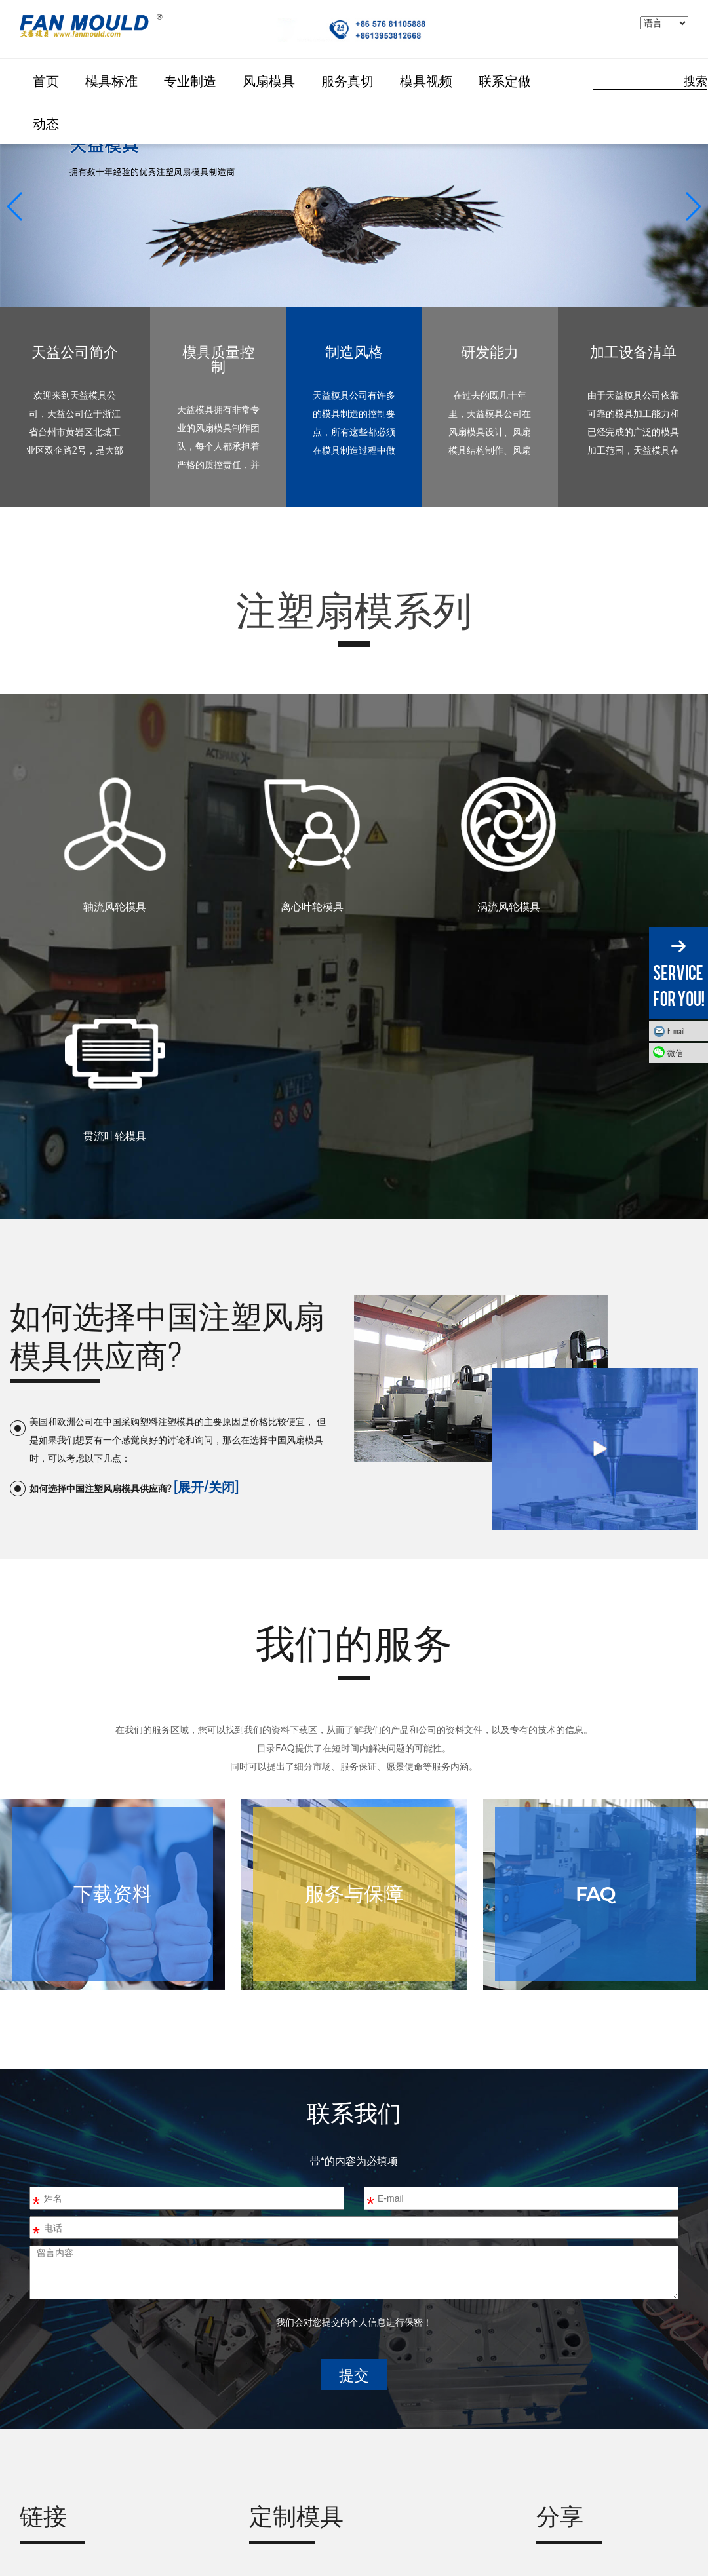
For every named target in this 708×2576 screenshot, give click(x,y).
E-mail (675, 1030)
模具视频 (426, 80)
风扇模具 (269, 80)
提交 (354, 2157)
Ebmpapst (48, 2438)
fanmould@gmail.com (341, 2466)
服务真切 (347, 80)
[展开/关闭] (206, 1268)
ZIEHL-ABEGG (58, 2403)
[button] (692, 206)
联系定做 (505, 80)
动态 (46, 122)
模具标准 (111, 80)
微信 (684, 1052)
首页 (46, 80)
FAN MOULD (54, 2366)
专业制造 (190, 80)
